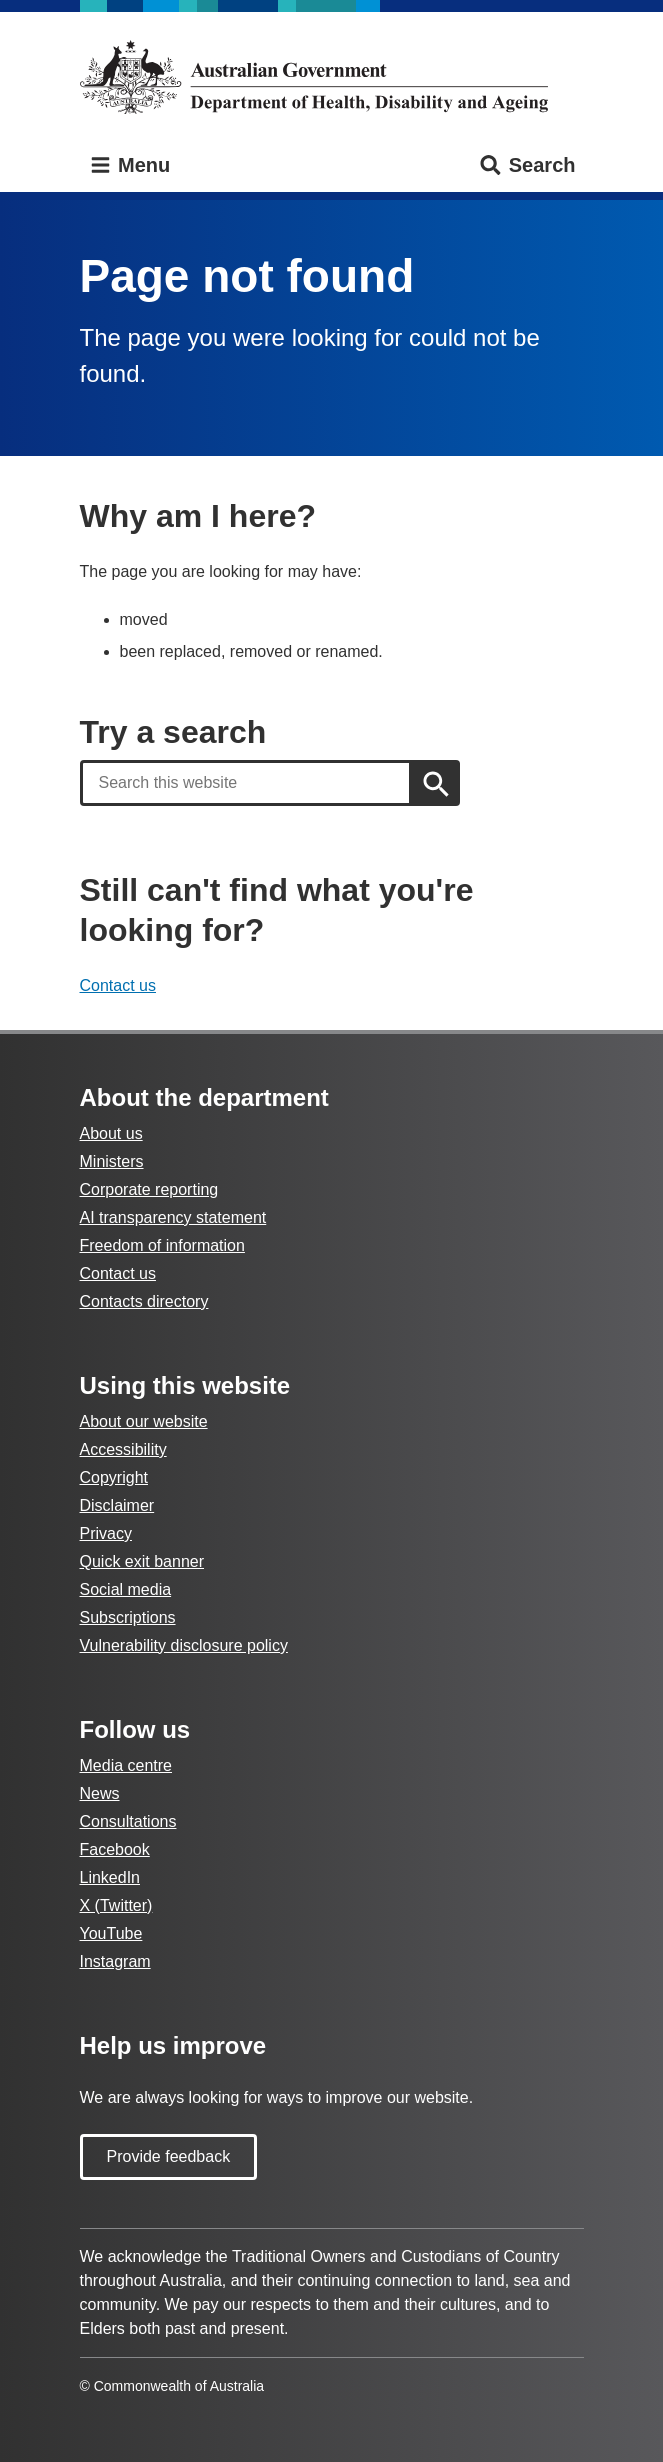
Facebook (115, 1849)
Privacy (106, 1533)
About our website (144, 1421)
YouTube (111, 1933)
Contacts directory (144, 1301)
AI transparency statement (173, 1217)
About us (111, 1133)
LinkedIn (110, 1877)
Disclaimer (117, 1505)
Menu (129, 165)
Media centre (126, 1765)
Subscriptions (128, 1617)
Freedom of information (162, 1245)
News (100, 1793)
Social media (126, 1589)
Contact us (118, 985)
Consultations (128, 1821)
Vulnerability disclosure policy (184, 1645)
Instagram (115, 1961)
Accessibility (123, 1449)
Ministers (112, 1161)
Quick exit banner (142, 1561)
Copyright (114, 1477)
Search (526, 165)
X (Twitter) (116, 1905)
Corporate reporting (149, 1189)
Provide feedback (169, 2156)
